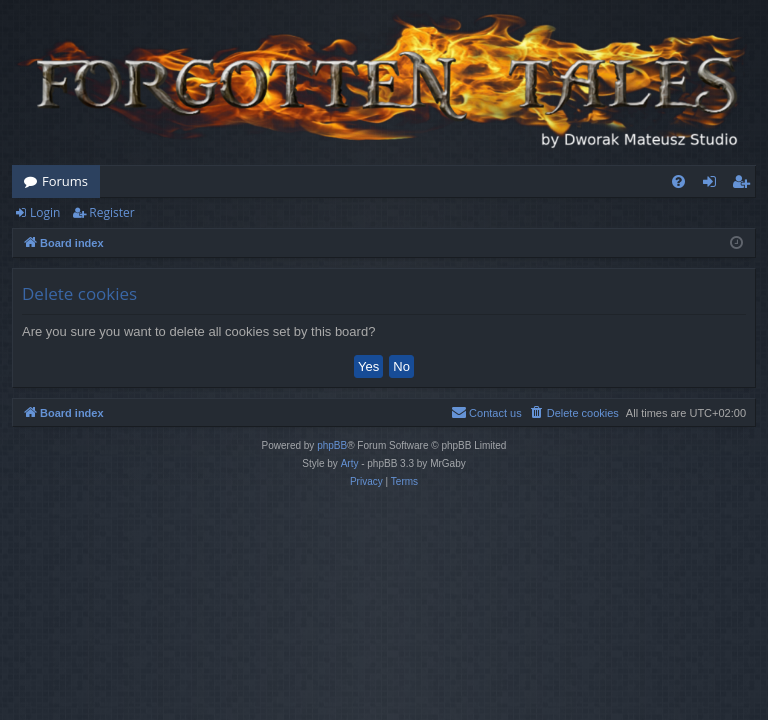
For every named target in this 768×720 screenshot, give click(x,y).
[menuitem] (678, 181)
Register (111, 212)
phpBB (332, 445)
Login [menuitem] (713, 185)
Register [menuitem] (745, 185)
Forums (65, 181)
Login (45, 212)
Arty (350, 463)
